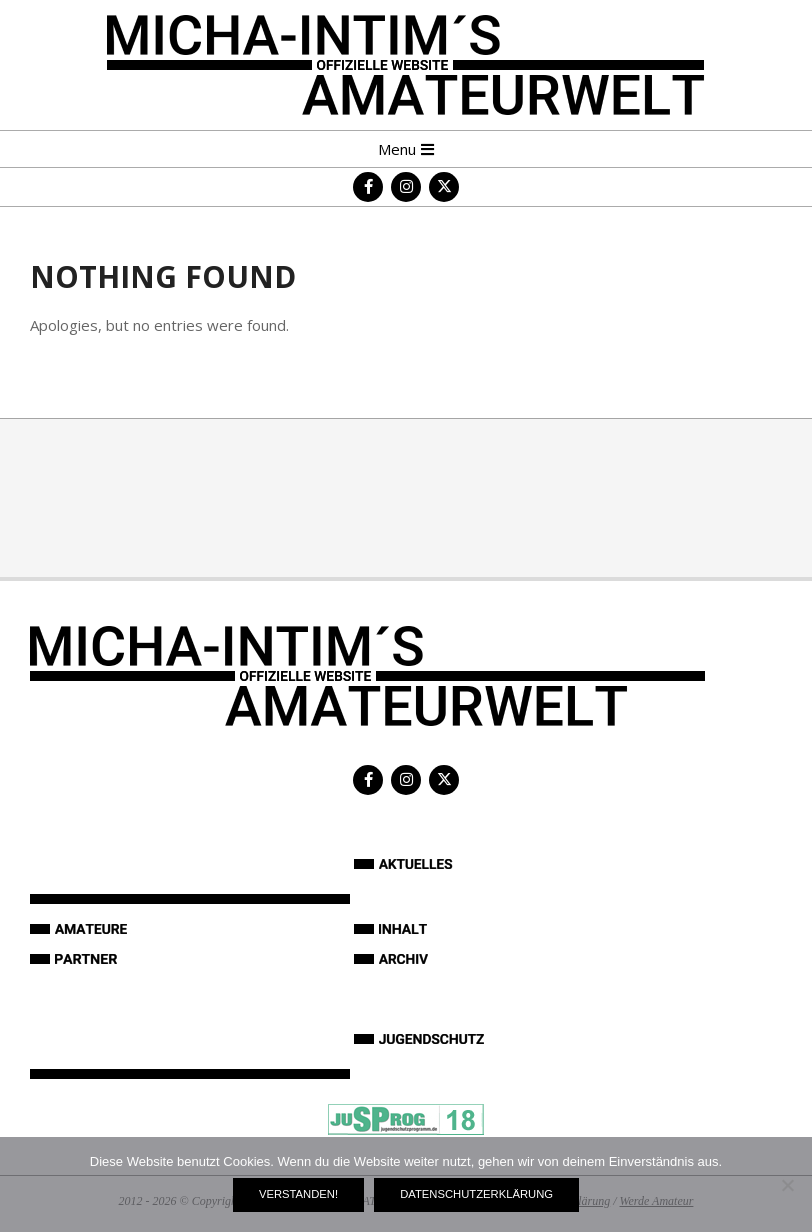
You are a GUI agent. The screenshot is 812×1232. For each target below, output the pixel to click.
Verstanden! (298, 1194)
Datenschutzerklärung (476, 1194)
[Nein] (787, 1185)
